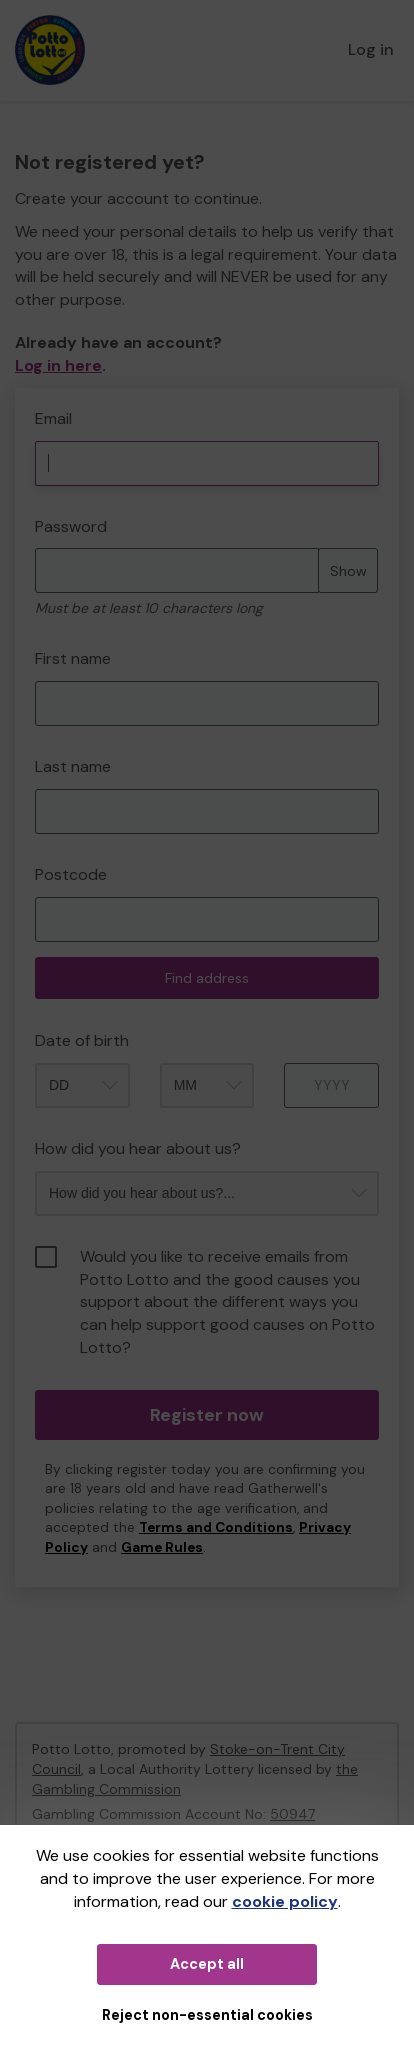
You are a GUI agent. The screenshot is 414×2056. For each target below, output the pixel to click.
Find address (207, 978)
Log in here (58, 365)
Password (71, 526)
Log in (371, 49)
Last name (73, 766)
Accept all (207, 1964)
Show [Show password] (348, 571)
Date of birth (82, 1040)
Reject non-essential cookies (207, 2015)
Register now (207, 1415)
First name (73, 658)
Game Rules (162, 1547)
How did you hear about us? (138, 1148)
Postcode (71, 874)
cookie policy (285, 1901)
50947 (292, 1814)
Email (53, 418)
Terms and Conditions (216, 1527)
